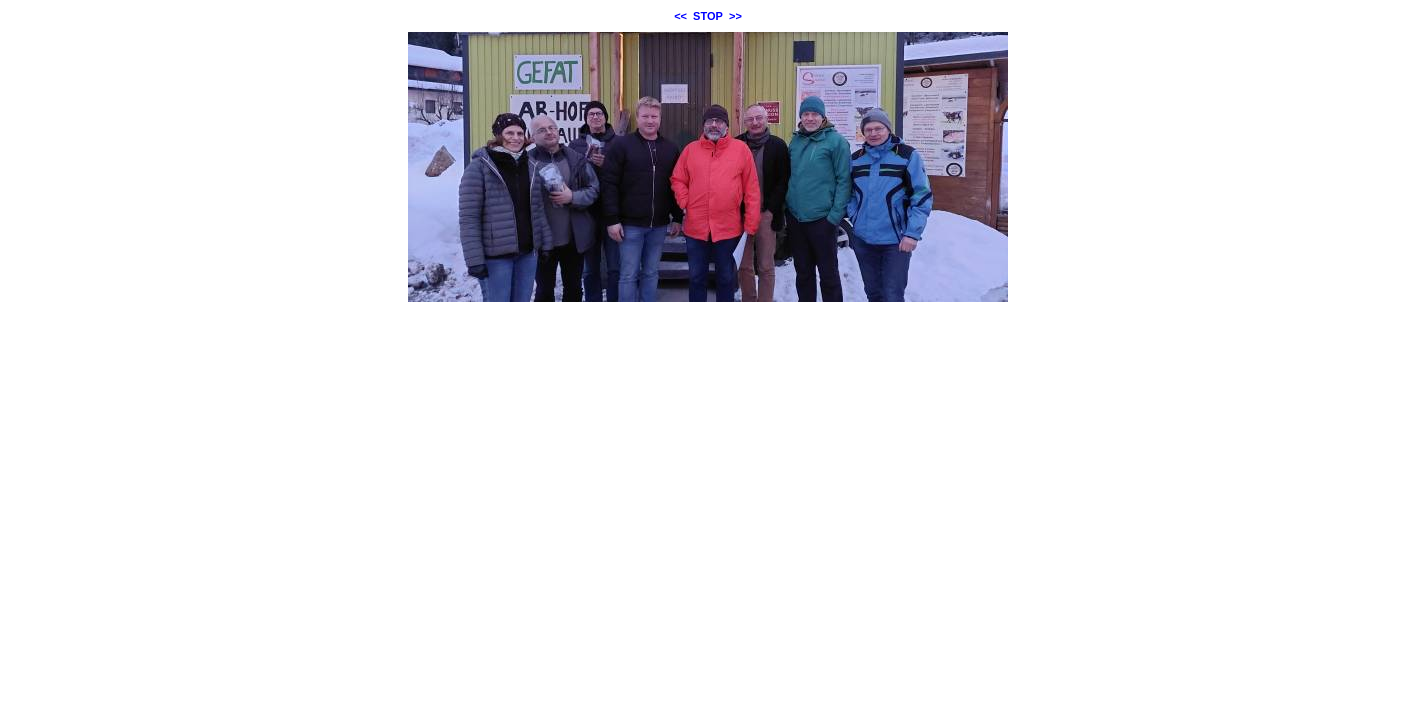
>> (735, 16)
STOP (708, 16)
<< (680, 16)
